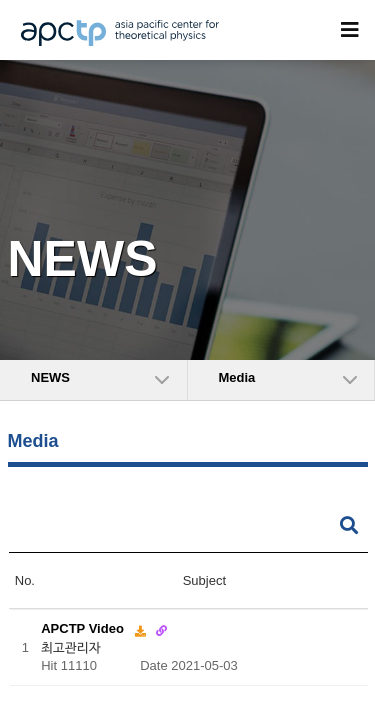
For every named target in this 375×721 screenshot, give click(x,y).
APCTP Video (84, 628)
